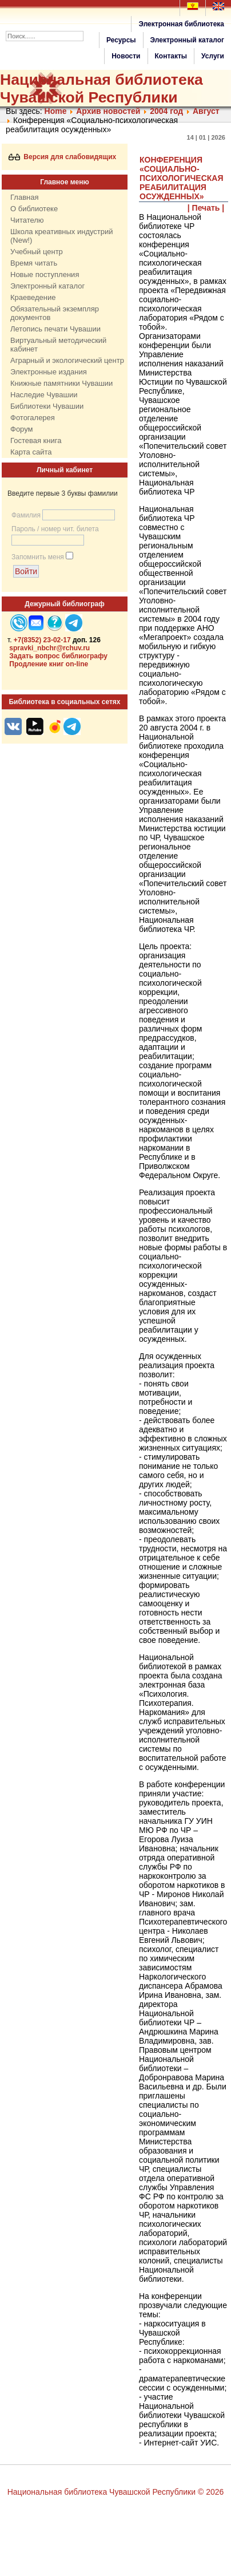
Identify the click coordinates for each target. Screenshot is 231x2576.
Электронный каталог (187, 40)
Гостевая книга (35, 440)
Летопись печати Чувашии (55, 329)
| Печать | (206, 207)
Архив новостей (108, 111)
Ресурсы (121, 40)
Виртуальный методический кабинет (58, 344)
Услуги (212, 56)
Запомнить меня (37, 557)
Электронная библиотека (181, 24)
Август (206, 111)
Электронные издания (48, 372)
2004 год (166, 111)
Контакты (171, 56)
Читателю (27, 220)
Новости (125, 56)
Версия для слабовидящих (63, 157)
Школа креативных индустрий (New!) (61, 235)
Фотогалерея (32, 417)
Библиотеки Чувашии (46, 406)
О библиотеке (34, 208)
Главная (24, 197)
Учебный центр (36, 251)
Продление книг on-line (48, 664)
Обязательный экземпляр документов (54, 313)
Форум (21, 429)
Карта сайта (30, 452)
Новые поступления (44, 274)
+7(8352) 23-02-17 (42, 640)
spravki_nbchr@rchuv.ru (49, 648)
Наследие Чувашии (43, 394)
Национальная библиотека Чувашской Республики (101, 88)
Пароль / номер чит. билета (55, 529)
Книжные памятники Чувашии (61, 383)
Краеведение (32, 297)
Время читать (33, 263)
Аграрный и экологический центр (67, 360)
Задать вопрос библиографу (58, 656)
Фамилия (26, 515)
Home (56, 111)
